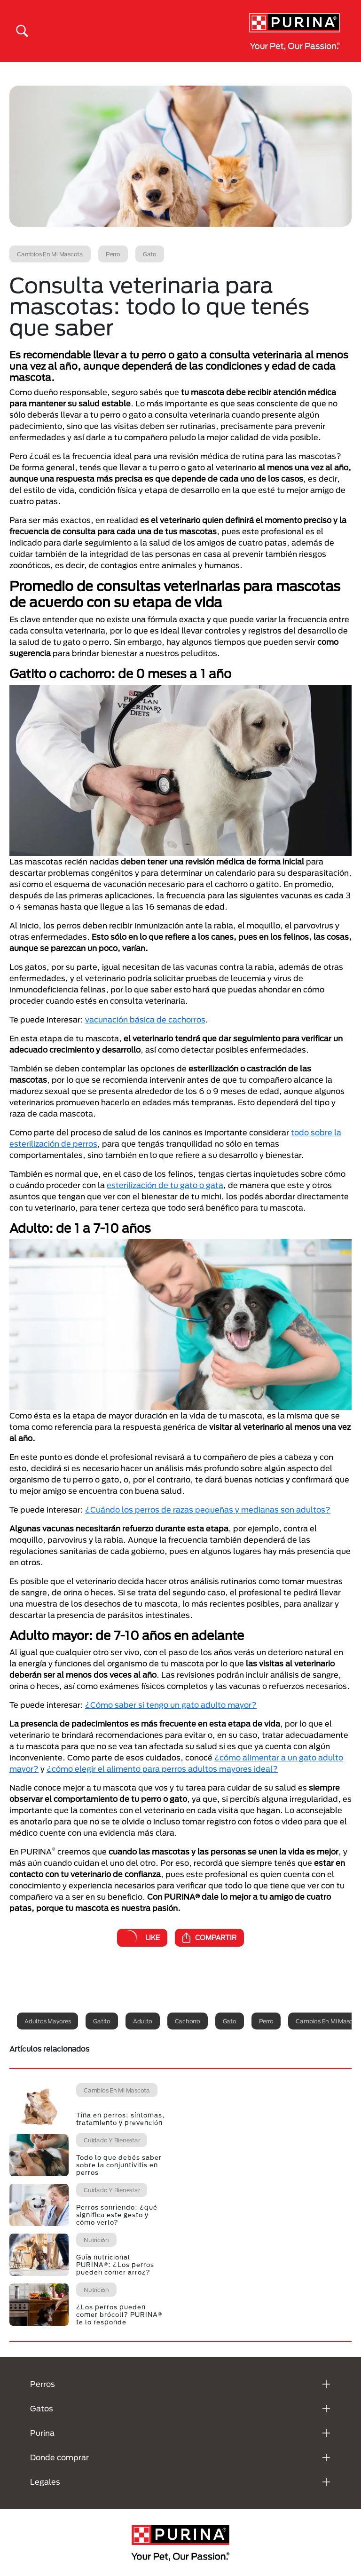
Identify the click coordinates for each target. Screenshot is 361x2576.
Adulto (142, 2021)
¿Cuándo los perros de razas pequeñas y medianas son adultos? (207, 1509)
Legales (45, 2481)
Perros (42, 2383)
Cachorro (187, 2021)
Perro (266, 2021)
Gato (229, 2021)
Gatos (41, 2408)
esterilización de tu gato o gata (165, 1185)
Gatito (101, 2021)
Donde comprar (59, 2457)
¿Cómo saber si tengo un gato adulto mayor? (171, 1704)
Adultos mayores (47, 2021)
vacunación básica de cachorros (145, 1019)
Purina (42, 2432)
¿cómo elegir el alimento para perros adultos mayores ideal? (162, 1768)
